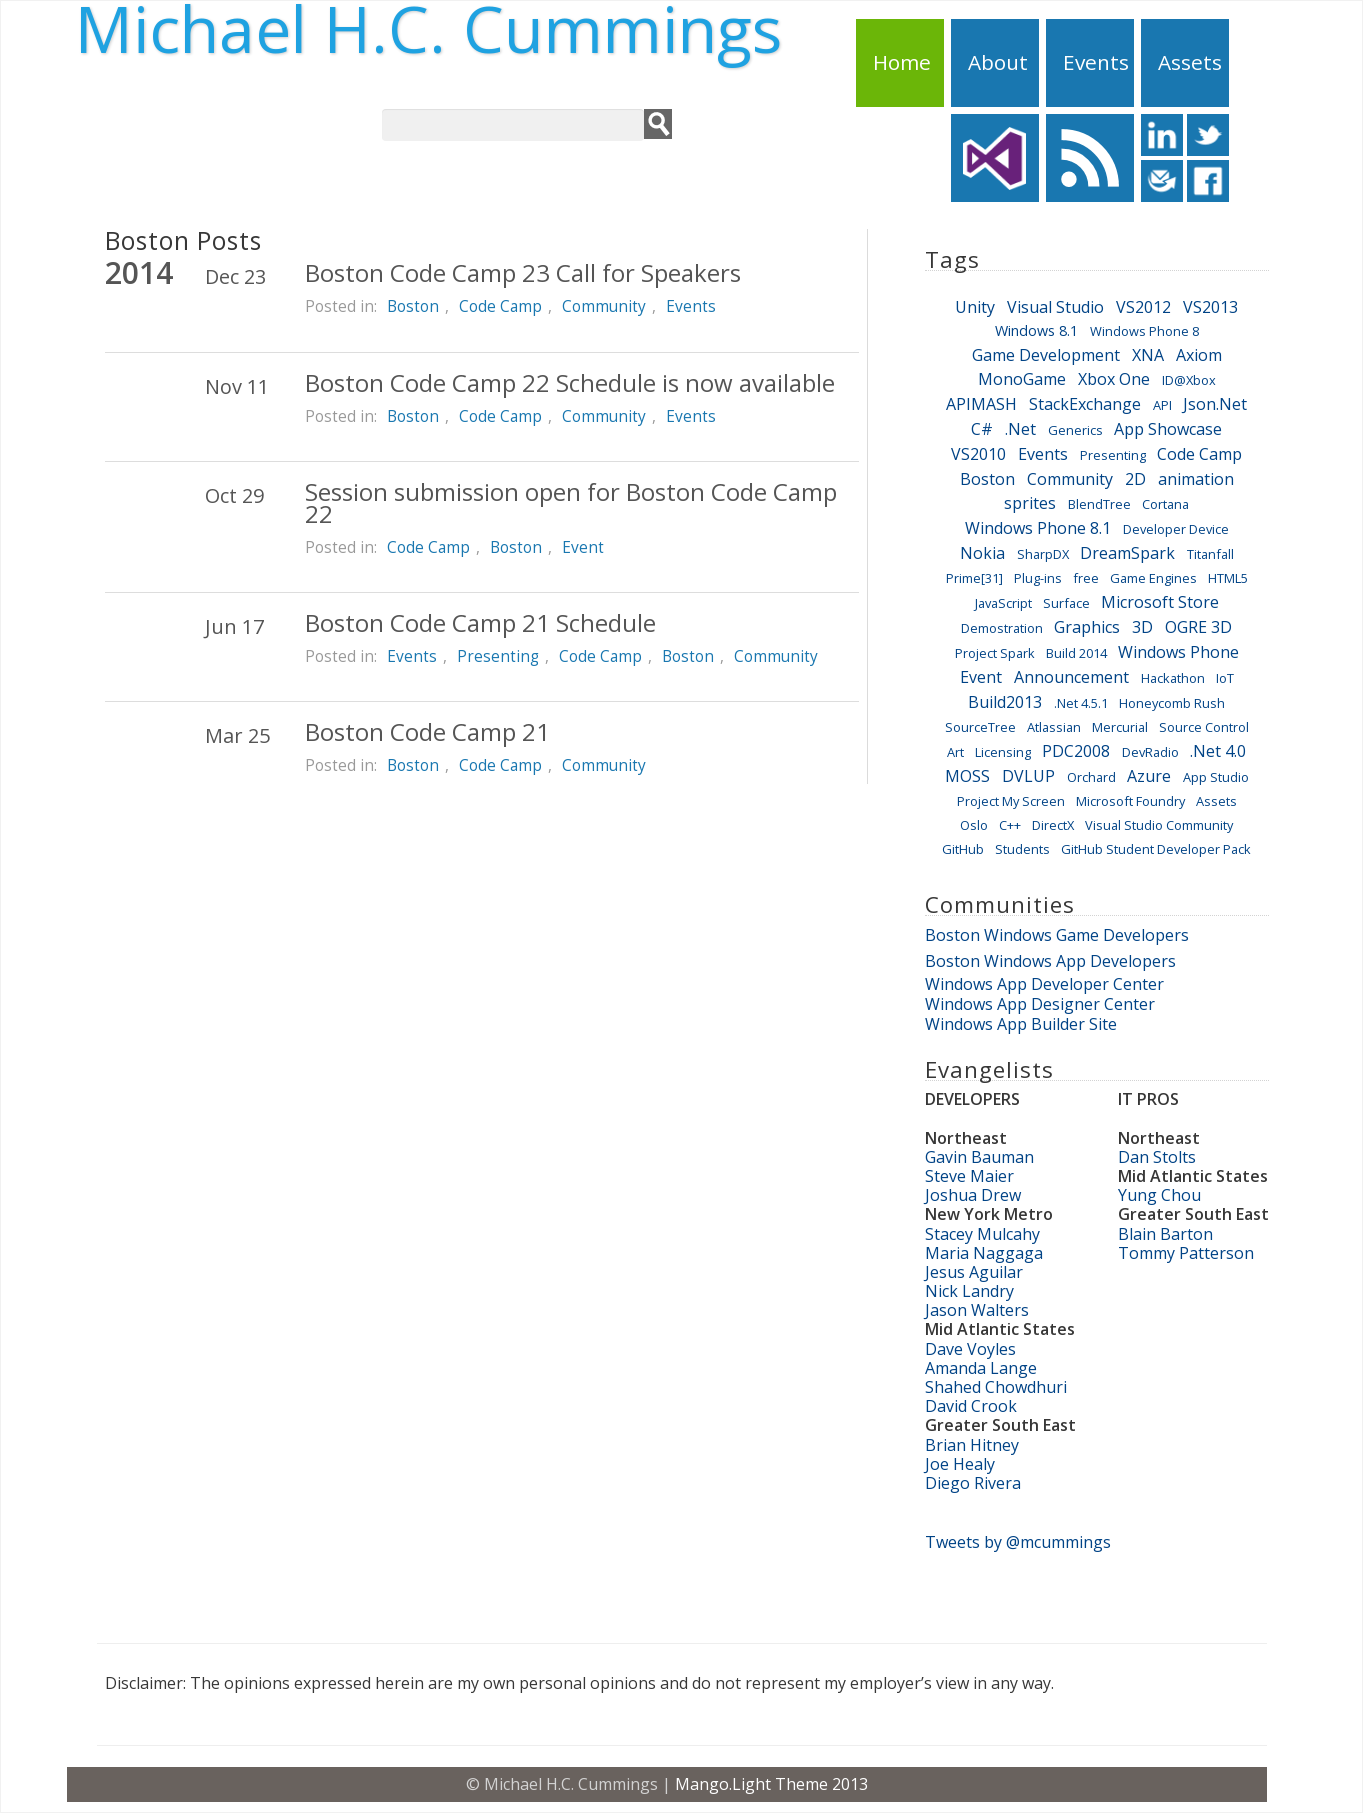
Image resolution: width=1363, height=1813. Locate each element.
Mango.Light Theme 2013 (771, 1784)
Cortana (1165, 504)
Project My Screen (1011, 801)
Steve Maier (969, 1176)
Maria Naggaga (984, 1253)
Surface (1066, 603)
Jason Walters (977, 1310)
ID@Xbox (1189, 380)
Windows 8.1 (1036, 330)
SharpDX (1043, 554)
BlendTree (1099, 504)
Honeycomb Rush (1172, 703)
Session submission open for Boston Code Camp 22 (571, 502)
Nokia (982, 553)
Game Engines (1153, 578)
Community (604, 306)
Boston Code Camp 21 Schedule (480, 622)
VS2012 (1143, 307)
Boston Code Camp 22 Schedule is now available (570, 382)
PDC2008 (1076, 751)
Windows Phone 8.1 (1038, 528)
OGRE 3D (1198, 627)
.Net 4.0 (1218, 751)
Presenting (498, 656)
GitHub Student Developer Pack (1156, 849)
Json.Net (1215, 404)
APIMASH (981, 404)
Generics (1075, 430)
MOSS (967, 776)
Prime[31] (974, 578)
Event (583, 547)
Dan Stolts (1157, 1157)
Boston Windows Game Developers (1057, 935)
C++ (1010, 825)
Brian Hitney (972, 1445)
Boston (413, 306)
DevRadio (1150, 752)
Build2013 (1005, 702)
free (1086, 578)
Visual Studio (1055, 307)
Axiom (1199, 355)
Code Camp (500, 306)
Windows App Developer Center (1044, 984)
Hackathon (1173, 678)
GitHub (963, 849)
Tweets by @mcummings (1018, 1542)
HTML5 (1228, 578)
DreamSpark (1127, 553)
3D (1142, 627)
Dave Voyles (970, 1349)
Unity (975, 307)
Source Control (1204, 727)
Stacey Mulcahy (982, 1234)
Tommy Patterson (1186, 1253)
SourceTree (980, 727)
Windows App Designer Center (1040, 1004)
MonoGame (1022, 379)
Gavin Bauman (979, 1157)
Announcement (1071, 677)
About (998, 62)
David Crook (971, 1406)
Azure (1149, 776)
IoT (1225, 678)
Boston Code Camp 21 (427, 731)
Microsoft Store (1160, 602)
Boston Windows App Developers (1050, 961)
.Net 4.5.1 (1081, 703)
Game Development (1046, 355)
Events (1096, 62)
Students (1022, 849)
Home (902, 62)
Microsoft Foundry (1130, 801)
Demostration (1002, 628)
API (1162, 405)
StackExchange (1085, 404)
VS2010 (978, 454)
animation (1196, 479)
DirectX (1053, 825)
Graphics (1087, 627)
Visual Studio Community (1159, 825)
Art (955, 752)
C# (982, 429)
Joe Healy (960, 1464)
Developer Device (1176, 529)
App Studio (1216, 777)
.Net (1020, 429)
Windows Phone (1178, 652)
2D (1135, 479)
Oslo (974, 825)
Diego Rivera (973, 1483)
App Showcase (1168, 429)
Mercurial (1120, 727)
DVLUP (1028, 776)
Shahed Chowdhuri (996, 1387)
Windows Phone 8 (1144, 331)
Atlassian (1054, 727)
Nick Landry (969, 1291)
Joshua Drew (973, 1195)
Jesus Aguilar (974, 1272)
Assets (1190, 62)
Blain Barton (1165, 1234)
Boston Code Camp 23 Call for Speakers (523, 272)
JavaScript (1003, 603)
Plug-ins (1038, 578)
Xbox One (1114, 379)
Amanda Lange (981, 1368)
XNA (1148, 355)
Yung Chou (1159, 1195)
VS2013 (1210, 307)
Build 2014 (1076, 653)
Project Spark (995, 653)
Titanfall (1210, 554)
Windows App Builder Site (1021, 1024)
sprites (1030, 503)
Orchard (1091, 777)
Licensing (1003, 752)
